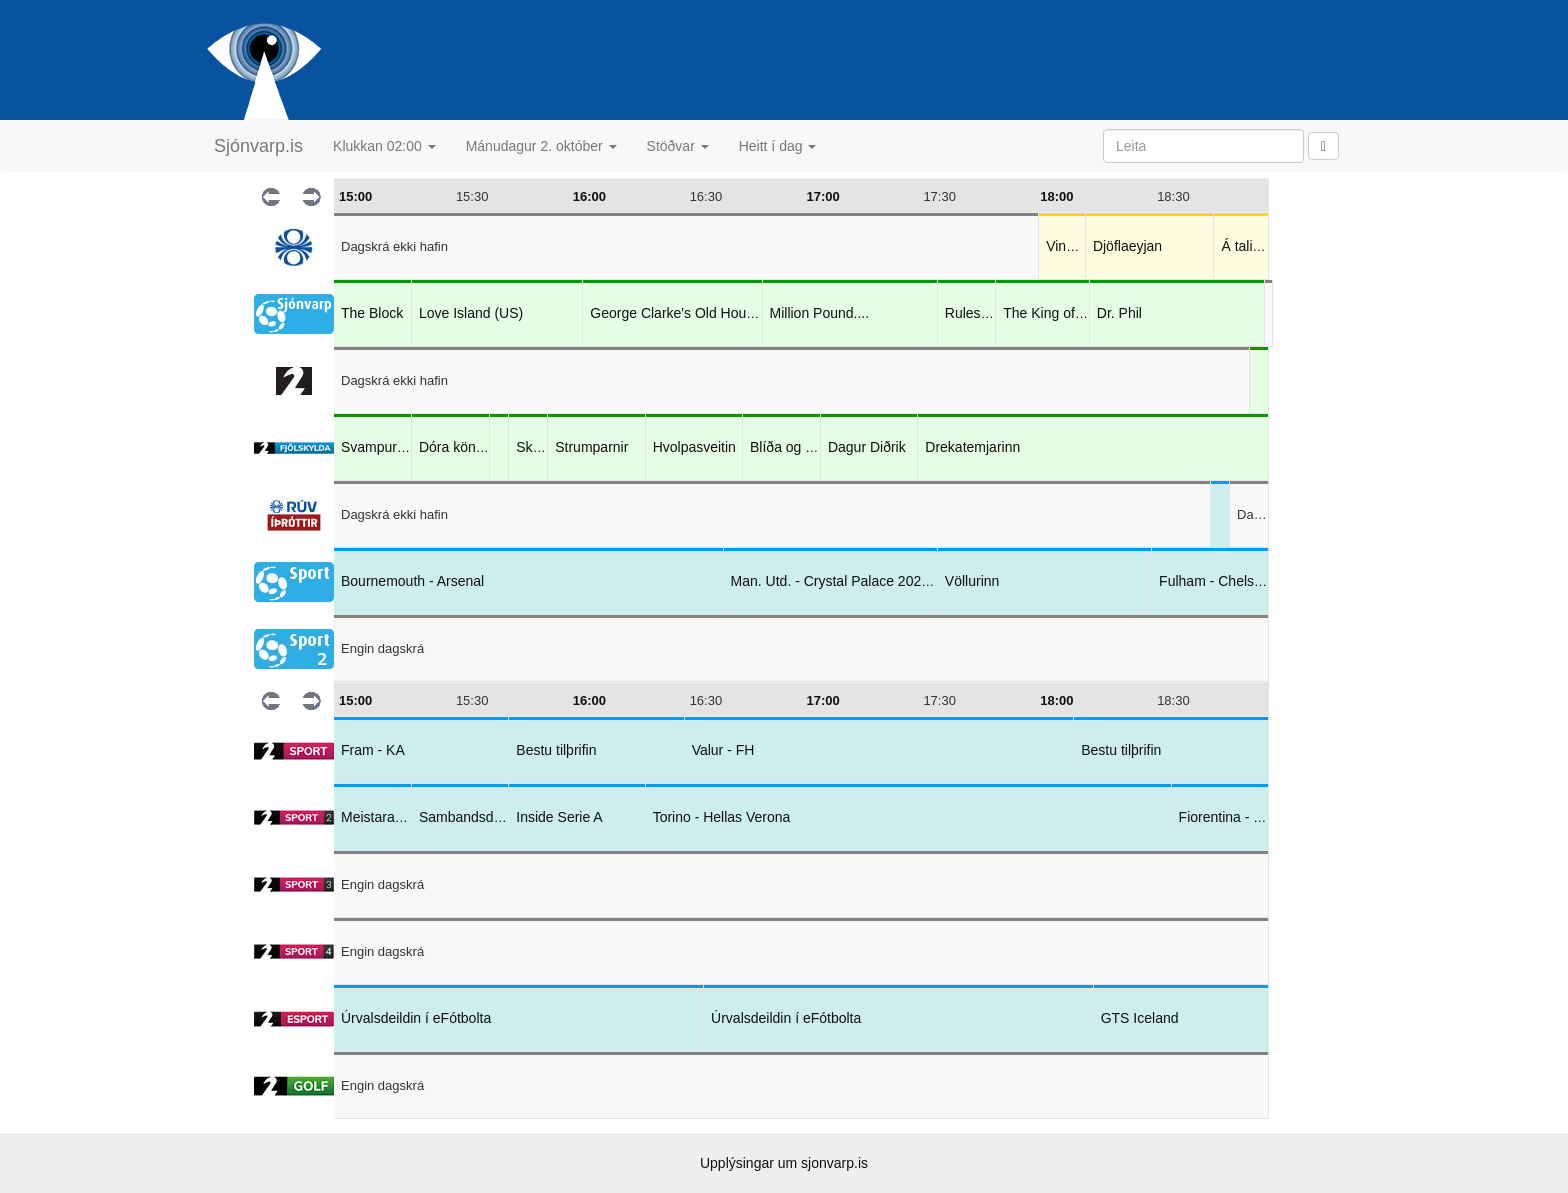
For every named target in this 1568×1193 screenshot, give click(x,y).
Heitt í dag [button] (778, 146)
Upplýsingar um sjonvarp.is (784, 1163)
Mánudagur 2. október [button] (541, 146)
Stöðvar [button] (678, 146)
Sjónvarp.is (258, 146)
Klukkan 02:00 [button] (384, 146)
